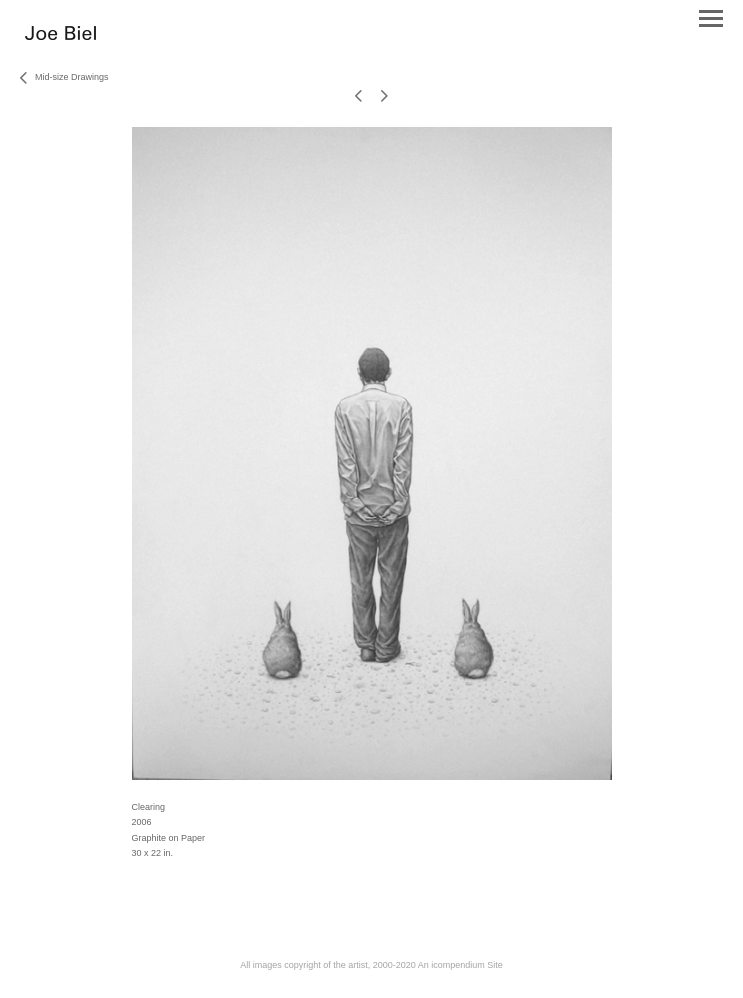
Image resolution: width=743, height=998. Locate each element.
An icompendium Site (460, 965)
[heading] (60, 36)
